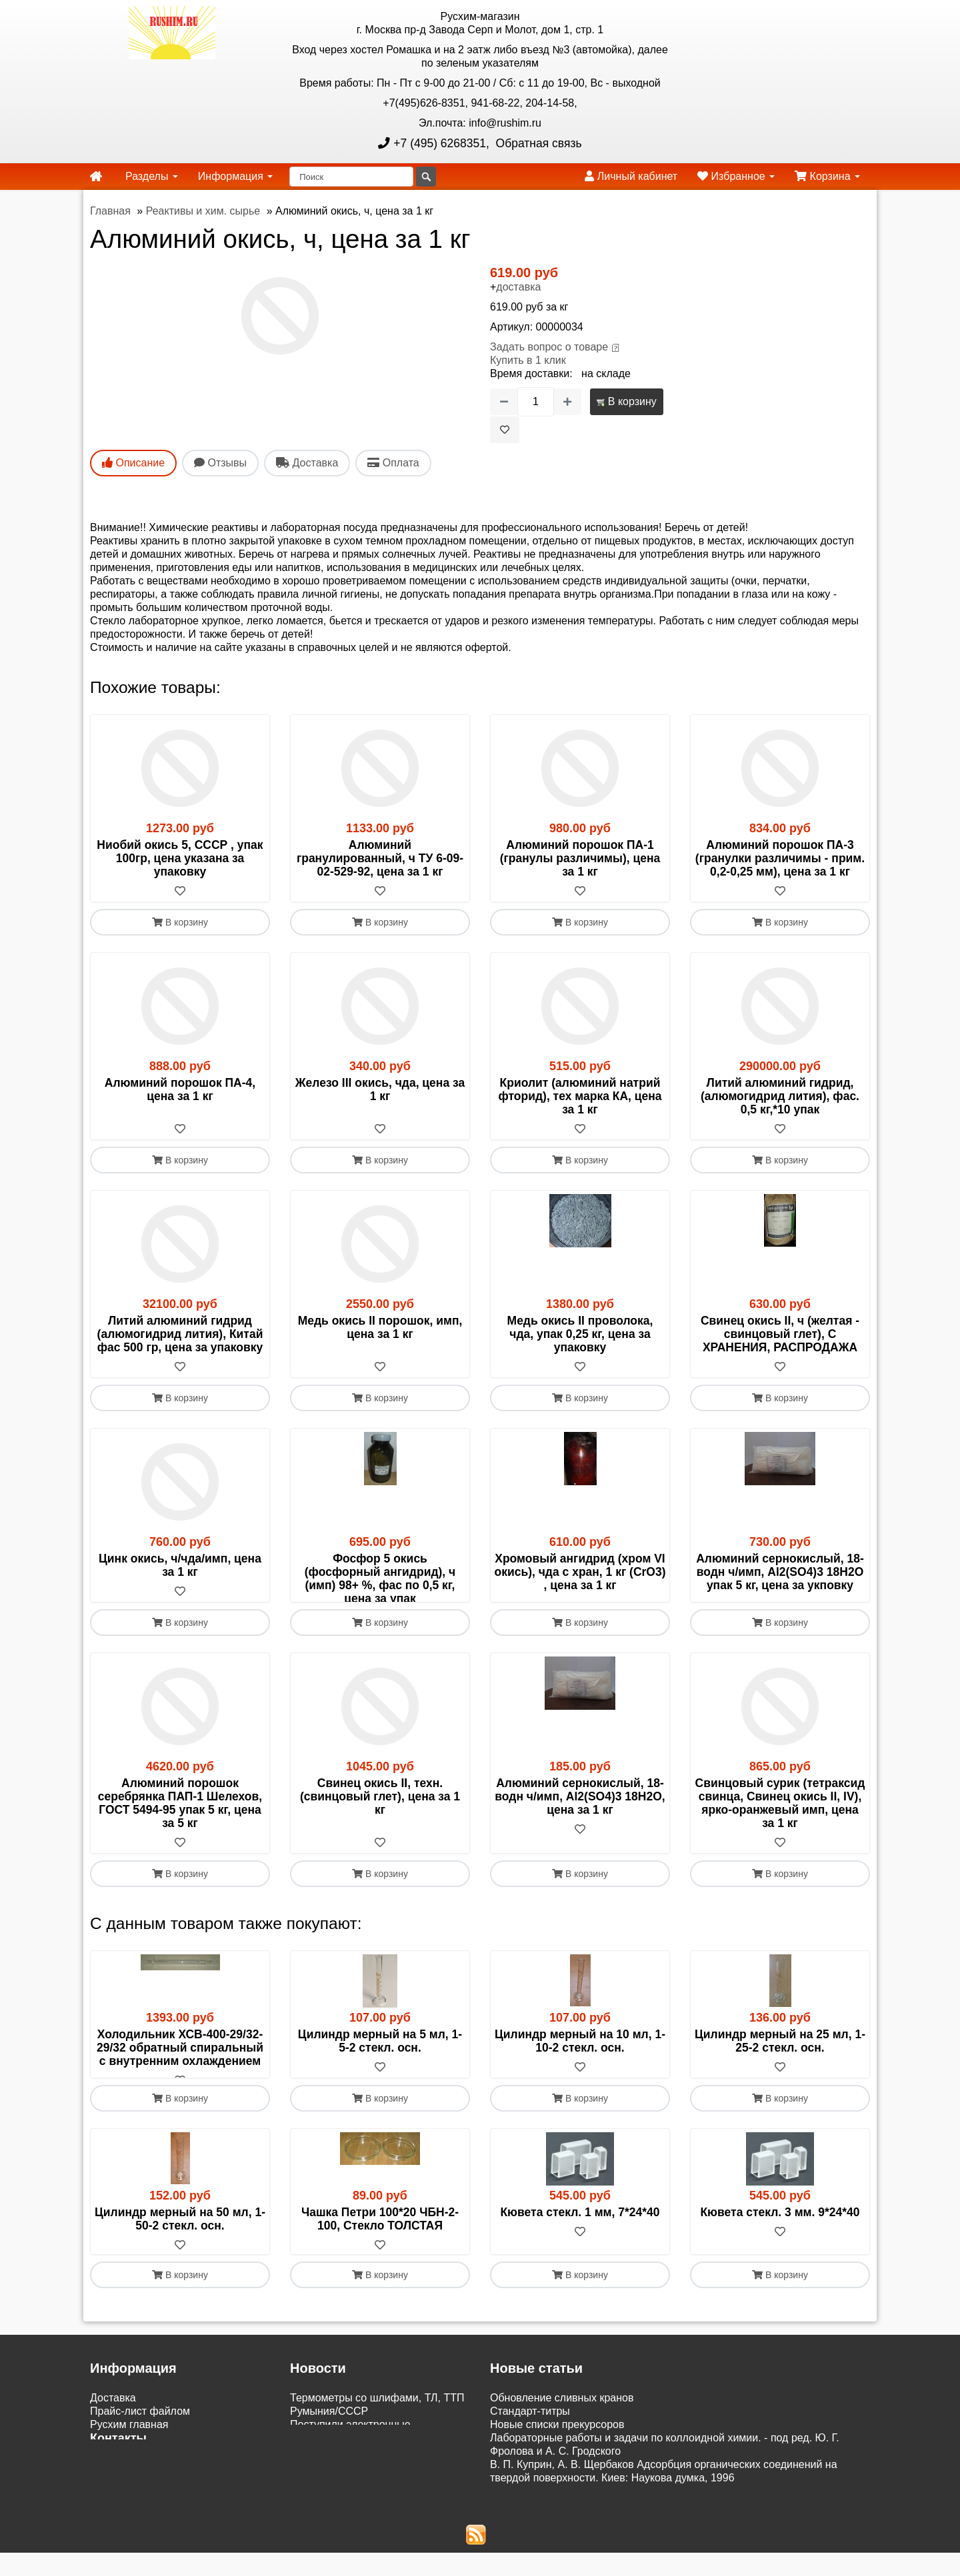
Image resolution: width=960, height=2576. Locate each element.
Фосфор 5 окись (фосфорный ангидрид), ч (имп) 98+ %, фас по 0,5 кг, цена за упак (380, 1578)
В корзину (626, 401)
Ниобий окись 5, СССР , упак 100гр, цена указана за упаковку (180, 858)
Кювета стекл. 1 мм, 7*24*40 (579, 2252)
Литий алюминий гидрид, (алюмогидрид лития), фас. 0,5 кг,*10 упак (780, 1096)
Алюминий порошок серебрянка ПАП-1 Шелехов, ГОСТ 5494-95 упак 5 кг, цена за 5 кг (180, 1829)
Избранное (736, 176)
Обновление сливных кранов (561, 2439)
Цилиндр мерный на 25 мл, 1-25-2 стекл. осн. (780, 2067)
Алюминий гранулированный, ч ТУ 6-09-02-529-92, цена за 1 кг (380, 858)
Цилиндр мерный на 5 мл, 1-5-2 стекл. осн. (380, 2067)
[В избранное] (504, 429)
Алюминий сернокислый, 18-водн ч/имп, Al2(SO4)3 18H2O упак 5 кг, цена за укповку (780, 1572)
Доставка (113, 2439)
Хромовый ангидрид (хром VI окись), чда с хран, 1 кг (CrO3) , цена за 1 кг (579, 1572)
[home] (96, 176)
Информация (235, 176)
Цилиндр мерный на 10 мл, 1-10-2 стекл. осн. (580, 2067)
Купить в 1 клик (528, 360)
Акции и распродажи (140, 2547)
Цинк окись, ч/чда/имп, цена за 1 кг (180, 1565)
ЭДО (101, 2521)
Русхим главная (129, 2465)
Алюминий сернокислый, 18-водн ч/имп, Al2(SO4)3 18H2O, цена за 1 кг (580, 1823)
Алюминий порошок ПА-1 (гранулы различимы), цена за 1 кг (580, 858)
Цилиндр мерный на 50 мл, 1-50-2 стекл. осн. (180, 2259)
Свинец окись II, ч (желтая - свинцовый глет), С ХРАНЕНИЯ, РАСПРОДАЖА (780, 1334)
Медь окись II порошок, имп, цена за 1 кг (380, 1327)
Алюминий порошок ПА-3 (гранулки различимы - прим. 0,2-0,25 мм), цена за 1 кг (780, 858)
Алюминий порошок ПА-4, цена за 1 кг (180, 1089)
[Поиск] (351, 177)
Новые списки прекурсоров (557, 2465)
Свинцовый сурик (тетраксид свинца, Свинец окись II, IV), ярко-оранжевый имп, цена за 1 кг (780, 1829)
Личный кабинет (631, 176)
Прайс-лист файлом (140, 2452)
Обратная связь (537, 143)
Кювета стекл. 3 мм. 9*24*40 (779, 2252)
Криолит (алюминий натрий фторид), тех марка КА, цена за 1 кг (579, 1096)
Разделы (151, 176)
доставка (518, 287)
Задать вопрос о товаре (549, 346)
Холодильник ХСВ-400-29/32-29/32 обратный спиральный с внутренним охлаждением (180, 2074)
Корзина (827, 176)
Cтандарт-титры (530, 2452)
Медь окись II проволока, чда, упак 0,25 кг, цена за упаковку (580, 1334)
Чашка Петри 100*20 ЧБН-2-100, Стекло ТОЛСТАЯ (380, 2259)
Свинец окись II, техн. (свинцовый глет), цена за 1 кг (380, 1823)
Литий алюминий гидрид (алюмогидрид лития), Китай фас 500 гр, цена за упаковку (180, 1334)
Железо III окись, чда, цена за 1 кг (380, 1089)
